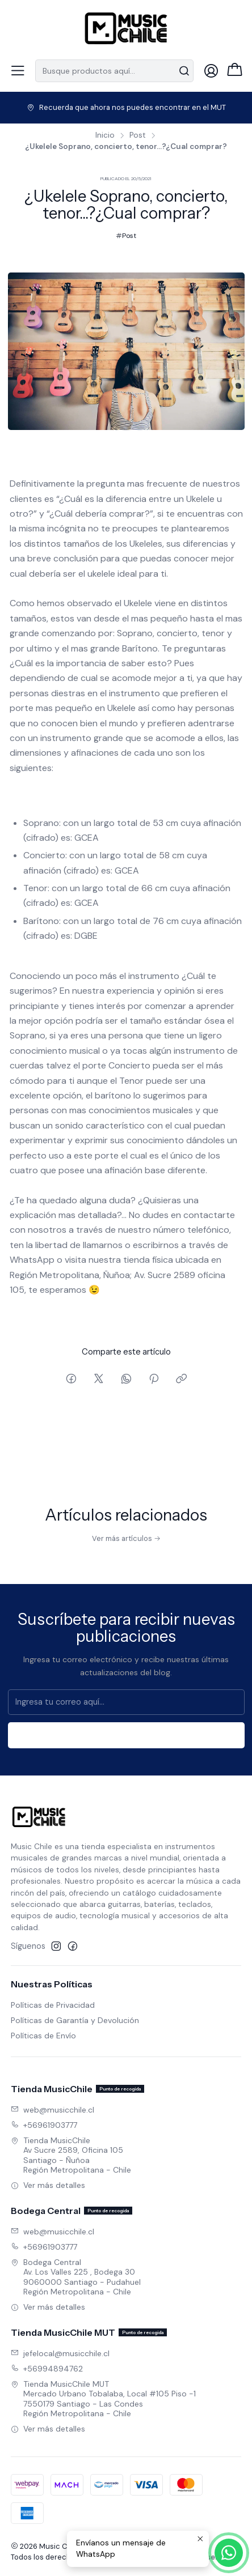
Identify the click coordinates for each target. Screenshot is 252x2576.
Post (137, 135)
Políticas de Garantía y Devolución (75, 2020)
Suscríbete (126, 1744)
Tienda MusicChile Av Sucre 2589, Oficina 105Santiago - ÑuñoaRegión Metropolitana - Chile (71, 2155)
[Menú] (17, 71)
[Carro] (234, 70)
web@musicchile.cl (52, 2110)
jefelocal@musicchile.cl (60, 2353)
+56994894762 (47, 2369)
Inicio (105, 135)
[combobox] (114, 70)
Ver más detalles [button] (48, 2185)
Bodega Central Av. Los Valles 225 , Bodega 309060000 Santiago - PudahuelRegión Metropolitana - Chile (76, 2277)
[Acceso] (211, 71)
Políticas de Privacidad (53, 2005)
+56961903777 (44, 2125)
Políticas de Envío (43, 2035)
